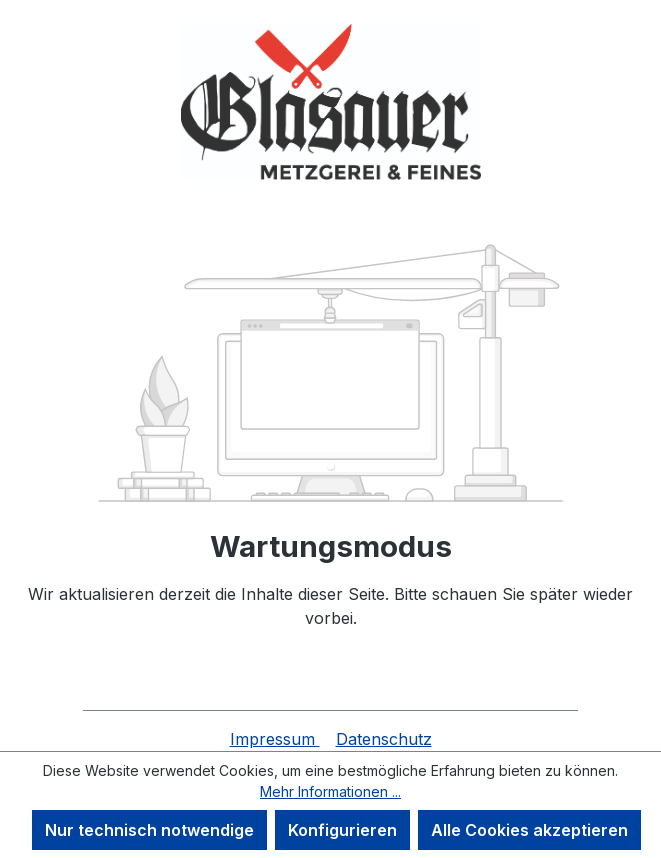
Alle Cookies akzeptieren (529, 830)
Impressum (275, 739)
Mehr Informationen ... (330, 791)
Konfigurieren (342, 830)
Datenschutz (384, 739)
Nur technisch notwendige (149, 830)
